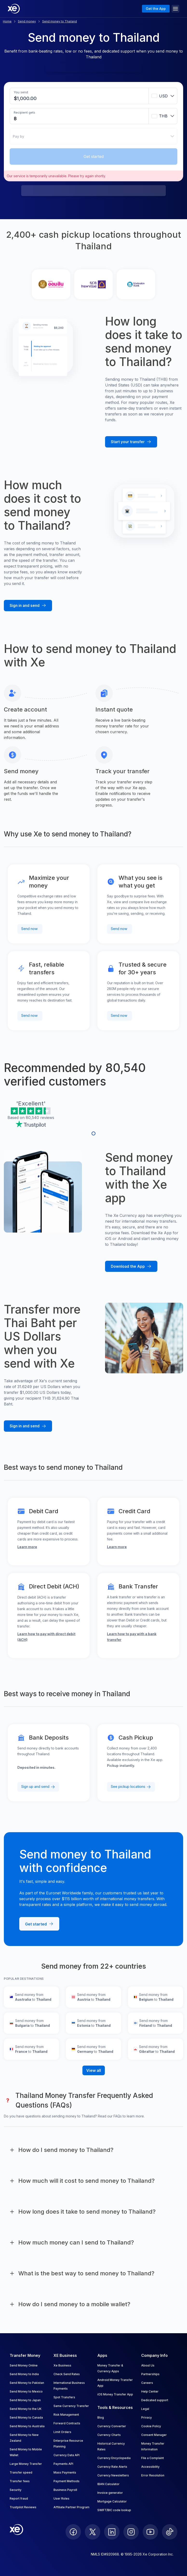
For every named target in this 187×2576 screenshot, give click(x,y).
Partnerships (150, 2374)
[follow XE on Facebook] (73, 2532)
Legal (145, 2409)
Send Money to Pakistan (27, 2383)
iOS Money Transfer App (115, 2394)
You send (21, 92)
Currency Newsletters (113, 2475)
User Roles (61, 2498)
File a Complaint (152, 2458)
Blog (100, 2417)
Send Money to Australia (27, 2426)
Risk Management (66, 2414)
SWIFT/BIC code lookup (114, 2510)
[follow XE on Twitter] (92, 2532)
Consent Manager (154, 2435)
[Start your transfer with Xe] (131, 441)
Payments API (63, 2464)
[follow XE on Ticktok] (169, 2532)
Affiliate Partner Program (71, 2507)
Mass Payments (64, 2472)
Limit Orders (62, 2432)
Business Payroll (65, 2490)
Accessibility (150, 2466)
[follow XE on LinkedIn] (112, 2532)
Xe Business (62, 2365)
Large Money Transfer (26, 2464)
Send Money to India (24, 2374)
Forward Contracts (66, 2423)
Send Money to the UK (25, 2409)
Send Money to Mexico (26, 2391)
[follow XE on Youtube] (150, 2532)
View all (93, 2070)
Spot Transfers (64, 2397)
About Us (147, 2365)
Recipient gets (24, 112)
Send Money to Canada (26, 2417)
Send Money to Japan (25, 2400)
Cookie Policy (151, 2426)
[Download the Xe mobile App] (131, 1266)
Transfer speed (21, 2472)
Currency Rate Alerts (112, 2466)
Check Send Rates (66, 2374)
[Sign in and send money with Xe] (28, 605)
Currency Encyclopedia (114, 2458)
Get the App (156, 9)
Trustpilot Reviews (23, 2507)
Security (15, 2490)
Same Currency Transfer (71, 2406)
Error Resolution (152, 2475)
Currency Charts (109, 2435)
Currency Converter (111, 2426)
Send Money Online (24, 2365)
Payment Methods (66, 2481)
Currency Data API (66, 2455)
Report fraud (19, 2498)
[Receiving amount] (18, 118)
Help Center (150, 2391)
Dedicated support (154, 2400)
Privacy (146, 2417)
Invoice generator (110, 2493)
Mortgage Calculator (112, 2501)
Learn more (27, 1547)
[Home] (14, 9)
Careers (147, 2383)
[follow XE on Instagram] (131, 2532)
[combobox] (163, 96)
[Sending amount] (27, 98)
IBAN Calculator (108, 2484)
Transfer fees (20, 2481)
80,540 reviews (40, 1117)
